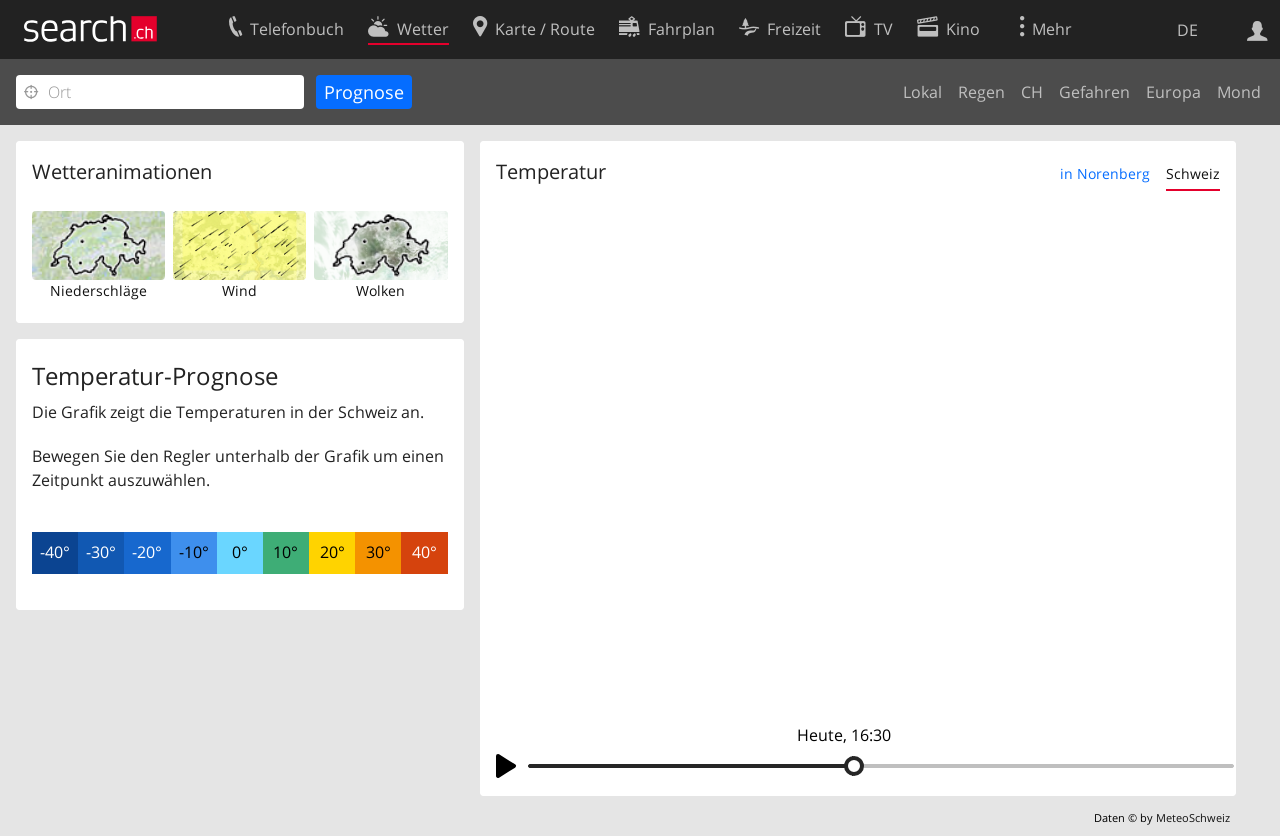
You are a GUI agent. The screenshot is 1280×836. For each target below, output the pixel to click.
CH (1032, 92)
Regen (981, 92)
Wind (239, 290)
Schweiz (1193, 173)
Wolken (380, 290)
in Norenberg (1105, 173)
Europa (1173, 92)
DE (1187, 30)
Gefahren (1094, 92)
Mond (1239, 92)
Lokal (922, 92)
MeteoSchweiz (1193, 817)
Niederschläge (98, 290)
